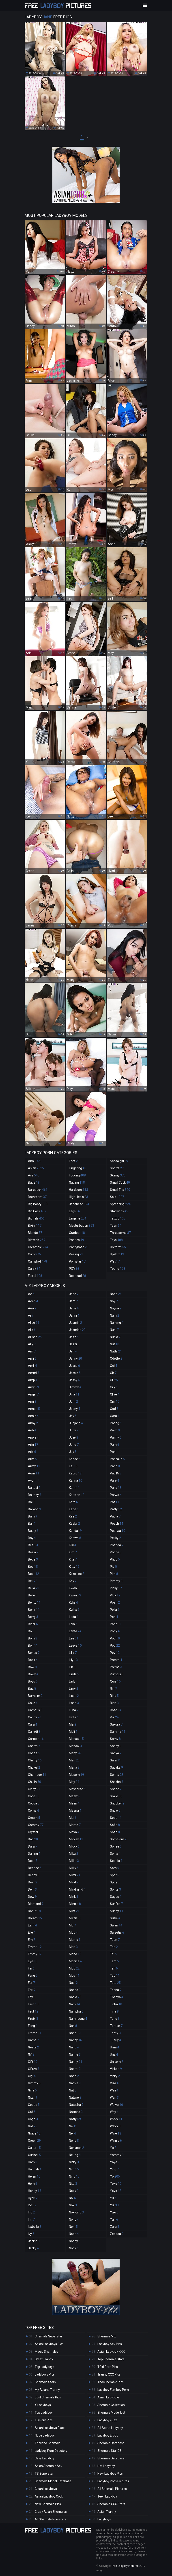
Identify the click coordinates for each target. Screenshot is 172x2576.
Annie (33, 1416)
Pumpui (116, 1674)
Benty (34, 1602)
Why (114, 2112)
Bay (32, 1538)
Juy (73, 1452)
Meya (74, 1832)
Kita (73, 1559)
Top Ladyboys (44, 2367)
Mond (75, 1954)
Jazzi (74, 1344)
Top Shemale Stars (111, 2359)
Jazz (74, 1337)
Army (34, 1466)
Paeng (116, 1423)
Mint (74, 1911)
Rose (115, 1710)
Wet (115, 1261)
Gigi (32, 2076)
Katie (74, 1509)
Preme (116, 1667)
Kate (73, 1502)
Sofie (115, 1832)
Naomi (75, 2069)
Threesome (120, 1233)
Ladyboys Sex (107, 2420)
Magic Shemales (46, 2351)
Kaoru (75, 1473)
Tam (114, 1961)
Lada (73, 1617)
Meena (75, 1810)
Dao (33, 1839)
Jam (73, 1301)
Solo (117, 1197)
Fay (31, 1997)
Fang (32, 1975)
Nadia (75, 1997)
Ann (32, 1401)
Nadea (75, 1990)
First (33, 2011)
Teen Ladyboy (107, 2496)
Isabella (34, 2226)
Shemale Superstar (48, 2336)
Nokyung (76, 2212)
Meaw (74, 1796)
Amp (32, 1380)
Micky (74, 1846)
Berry (33, 1617)
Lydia (74, 1717)
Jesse (74, 1365)
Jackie (34, 2241)
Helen (34, 2176)
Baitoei (34, 1487)
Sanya (115, 1753)
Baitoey (34, 1495)
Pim (114, 1574)
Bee (33, 1566)
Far (31, 1983)
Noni (73, 2226)
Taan (115, 1939)
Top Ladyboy (44, 2412)
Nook (74, 2248)
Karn (74, 1487)
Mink (73, 1896)
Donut (34, 1911)
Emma (35, 1947)
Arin (33, 1444)
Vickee (116, 2069)
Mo (72, 1925)
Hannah (34, 2169)
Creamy (35, 1825)
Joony (74, 1409)
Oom (114, 1416)
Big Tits (36, 1218)
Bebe (33, 1559)
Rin (113, 1688)
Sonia (115, 1853)
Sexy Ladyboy (44, 2458)
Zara (114, 2226)
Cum (34, 1254)
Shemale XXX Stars (111, 2504)
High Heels (78, 1197)
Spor (114, 1875)
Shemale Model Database (53, 2481)
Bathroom (37, 1197)
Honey (34, 2191)
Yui (114, 2205)
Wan (114, 2097)
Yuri (114, 2219)
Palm (115, 1430)
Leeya (75, 1645)
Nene (74, 2140)
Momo (75, 1939)
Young (117, 1268)
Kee (73, 1516)
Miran (75, 1918)
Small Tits (120, 1189)
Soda (116, 1818)
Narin (74, 2076)
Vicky (115, 2076)
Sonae (116, 1846)
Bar (31, 1523)
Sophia (116, 1861)
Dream (35, 1918)
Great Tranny (44, 2359)
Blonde (35, 1233)
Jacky (33, 2248)
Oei (113, 1365)
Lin (72, 1667)
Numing (116, 1322)
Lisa (74, 1696)
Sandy (115, 1746)
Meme (75, 1825)
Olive (114, 1394)
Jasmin (75, 1322)
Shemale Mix (106, 2336)
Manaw (76, 1739)
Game (33, 2040)
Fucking (77, 1175)
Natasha (76, 2104)
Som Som (118, 1839)
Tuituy (115, 2040)
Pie (113, 1566)
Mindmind (77, 1889)
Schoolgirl (119, 1161)
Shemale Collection (111, 2405)
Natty (75, 2119)
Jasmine (77, 1330)
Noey (74, 2191)
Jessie (75, 1373)
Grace (34, 2133)
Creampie (38, 1247)
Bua (32, 1688)
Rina (114, 1696)
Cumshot (37, 1261)
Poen (115, 1602)
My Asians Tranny (47, 2389)
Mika (73, 1853)
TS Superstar (44, 2473)
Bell (32, 1581)
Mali (73, 1731)
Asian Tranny (106, 2511)
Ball (32, 1502)
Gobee (34, 2104)
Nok (73, 2205)
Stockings (119, 1211)
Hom (32, 2183)
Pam (114, 1444)
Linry (73, 1688)
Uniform (118, 1247)
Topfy (115, 2033)
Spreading (120, 1204)
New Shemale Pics (48, 2504)
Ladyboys (104, 2519)
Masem (76, 1774)
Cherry (35, 1760)
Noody (74, 2241)
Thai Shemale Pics (110, 2382)
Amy (33, 1387)
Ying (114, 2169)
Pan (115, 1452)
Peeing (76, 1254)
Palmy (115, 1437)
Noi (72, 2198)
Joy (73, 1416)
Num (114, 1315)
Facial (35, 1276)
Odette (116, 1358)
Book (33, 1660)
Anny (33, 1423)
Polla (114, 1609)
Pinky (116, 1588)
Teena (115, 1990)
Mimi (74, 1875)
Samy (115, 1739)
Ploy (115, 1595)
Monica (75, 1961)
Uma (114, 2047)
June (74, 1444)
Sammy (117, 1731)
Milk (74, 1861)
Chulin (34, 1782)
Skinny (117, 1175)
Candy (34, 1717)
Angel (33, 1394)
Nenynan (76, 2148)
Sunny (116, 1911)
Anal (34, 1161)
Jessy (74, 1380)
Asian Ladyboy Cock (49, 2496)
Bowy (33, 1674)
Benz (34, 1609)
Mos (74, 1975)
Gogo (33, 2119)
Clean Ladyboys (46, 2489)
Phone (116, 1552)
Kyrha (74, 1609)
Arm (32, 1459)
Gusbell (34, 2155)
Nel (72, 2133)
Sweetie (117, 1932)
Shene (116, 1789)
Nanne (75, 2054)
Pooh (115, 1638)
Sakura (116, 1724)
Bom (32, 1638)
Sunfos (116, 1904)
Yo (115, 2176)
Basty (33, 1531)
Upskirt (117, 1254)
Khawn (75, 1538)
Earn (32, 1925)
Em (31, 1939)
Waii (114, 2090)
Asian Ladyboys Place (50, 2428)
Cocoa (33, 1803)
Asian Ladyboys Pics (49, 2344)
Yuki (114, 2212)
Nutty (116, 1351)
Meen (74, 1803)
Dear (32, 1861)
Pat (114, 1502)
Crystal (34, 1832)
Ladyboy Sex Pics (109, 2344)
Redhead (77, 1276)
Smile (116, 1796)
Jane (74, 1308)
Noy (114, 1301)
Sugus (115, 1896)
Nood (74, 2234)
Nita (73, 2183)
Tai (113, 1954)
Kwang (75, 1595)
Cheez (34, 1753)
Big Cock (37, 1211)
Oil (114, 1380)
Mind (73, 1882)
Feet (74, 1161)
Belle (32, 1595)
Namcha (76, 2011)
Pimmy (116, 1581)
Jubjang (76, 1423)
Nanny (75, 2061)
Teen (115, 1225)
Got (32, 2126)
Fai (31, 1968)
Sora (114, 1868)
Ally (32, 1344)
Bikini (34, 1225)
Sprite (115, 1889)
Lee (73, 1638)
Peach (116, 1523)
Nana (75, 2033)
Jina (74, 1394)
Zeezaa (116, 2234)
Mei (73, 1818)
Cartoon (36, 1739)
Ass (33, 1175)
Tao (115, 1975)
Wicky (116, 2119)
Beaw (33, 1552)
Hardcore (78, 1189)
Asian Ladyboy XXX (111, 2351)
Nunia (115, 1337)
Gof (32, 2112)
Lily (73, 1660)
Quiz (115, 1681)
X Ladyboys (43, 2405)
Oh (113, 1373)
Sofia (115, 1825)
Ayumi (34, 1480)
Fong (32, 2026)
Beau (33, 1545)
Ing (31, 2212)
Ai (30, 1315)
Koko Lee (76, 1574)
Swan (116, 1925)
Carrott (34, 1731)
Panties (76, 1240)
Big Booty (37, 1204)
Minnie (75, 1904)
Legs (74, 1211)
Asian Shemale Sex (48, 2466)
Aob (32, 1430)
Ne (73, 2126)
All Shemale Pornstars (50, 2519)
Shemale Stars (45, 2382)
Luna (73, 1710)
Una (114, 2054)
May (74, 1782)
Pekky (115, 1538)
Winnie (116, 2140)
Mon (73, 1947)
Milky (74, 1868)
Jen (73, 1351)
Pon (114, 1617)
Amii (32, 1365)
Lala (73, 1624)
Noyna (115, 1308)
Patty (116, 1509)
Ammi (33, 1373)
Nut (114, 1344)
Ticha (116, 2004)
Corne (33, 1810)
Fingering (77, 1168)
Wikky (115, 2126)
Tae (114, 1947)
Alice (33, 1322)
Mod (73, 1932)
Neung (75, 2155)
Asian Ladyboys (108, 2397)
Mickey (76, 1839)
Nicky (74, 2162)
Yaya (115, 2162)
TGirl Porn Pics (107, 2367)
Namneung (78, 2018)
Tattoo (117, 1218)
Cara (32, 1724)
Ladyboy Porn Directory (51, 2450)
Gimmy (34, 2083)
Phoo (115, 1559)
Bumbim (35, 1696)
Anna (34, 1409)
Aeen (33, 1301)
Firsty (33, 2018)
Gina (32, 2090)
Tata (115, 1983)
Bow (32, 1667)
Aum (33, 1473)
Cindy (34, 1789)
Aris (32, 1452)
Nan (73, 2026)
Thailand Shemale (47, 2443)
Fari (32, 1990)
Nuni (114, 1330)
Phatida (116, 1545)
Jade (74, 1294)
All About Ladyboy (110, 2428)
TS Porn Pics (44, 2420)
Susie (115, 1918)
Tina (114, 2011)
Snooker (117, 1803)
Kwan (74, 1588)
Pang (115, 1466)
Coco (33, 1796)
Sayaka (116, 1767)
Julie (73, 1437)
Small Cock (120, 1182)
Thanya (116, 1997)
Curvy (34, 1268)
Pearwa (117, 1531)
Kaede (74, 1459)
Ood (114, 1409)
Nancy (75, 2040)
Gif (31, 2054)
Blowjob (36, 1240)
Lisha (74, 1703)
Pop (115, 1645)
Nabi (73, 1983)
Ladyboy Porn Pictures (113, 2481)
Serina (116, 1774)
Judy (73, 1430)
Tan (114, 1968)
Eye (32, 1961)
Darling (34, 1853)
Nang (74, 2047)
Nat (72, 2090)
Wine (115, 2133)
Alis (32, 1330)
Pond (116, 1624)
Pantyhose (78, 1247)
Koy (73, 1581)
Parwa (116, 1495)
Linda (74, 1674)
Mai (73, 1724)
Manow (75, 1746)
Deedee (34, 1868)
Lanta (75, 1631)
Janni (74, 1315)
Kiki (72, 1545)
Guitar (34, 2148)
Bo (31, 1631)
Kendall (75, 1531)
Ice (32, 2205)
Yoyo (115, 2191)
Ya (113, 2148)
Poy (115, 1652)
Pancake (117, 1459)
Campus (35, 1710)
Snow (115, 1810)
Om (114, 1401)
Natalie (75, 2097)
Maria (74, 1767)
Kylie (73, 1602)
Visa (114, 2083)
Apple (33, 1437)
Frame (34, 2033)
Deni (32, 1889)
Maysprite (77, 1789)
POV (74, 1268)
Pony (115, 1631)
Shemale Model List (111, 2412)
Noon (116, 1294)
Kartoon (76, 1495)
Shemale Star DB (109, 2450)
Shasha (116, 1782)
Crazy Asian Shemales (51, 2511)
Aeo (32, 1308)
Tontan (116, 2026)
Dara (32, 1846)
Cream (34, 1818)
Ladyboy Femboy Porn (113, 2389)
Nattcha (76, 2112)
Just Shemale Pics (48, 2397)
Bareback (37, 1189)
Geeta (33, 2047)
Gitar (32, 2097)
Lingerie (77, 1218)
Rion (114, 1703)
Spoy (115, 1882)
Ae (31, 1294)
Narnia (75, 2083)
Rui (114, 1717)
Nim (74, 2169)
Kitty (74, 1566)
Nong (74, 2219)
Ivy (31, 2234)
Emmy (34, 1954)
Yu (113, 2198)
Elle (31, 1932)
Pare (114, 1480)
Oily (114, 1387)
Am (32, 1351)
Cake (33, 1703)
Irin (31, 2219)
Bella (33, 1588)
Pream (116, 1660)
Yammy (117, 2155)
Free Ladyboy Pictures (125, 2565)
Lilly (73, 1652)
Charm (34, 1746)
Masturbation (81, 1225)
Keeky (74, 1523)
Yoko (115, 2183)
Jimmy (75, 1387)
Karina (75, 1480)
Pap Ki (115, 1473)
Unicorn (116, 2061)
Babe (34, 1182)
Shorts (117, 1168)
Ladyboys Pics (45, 2374)
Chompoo (37, 1774)
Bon (33, 1645)
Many (75, 1753)
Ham (32, 2162)
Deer (32, 1882)
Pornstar (77, 1261)
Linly (73, 1681)
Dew (32, 1896)
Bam (32, 1516)
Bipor (33, 1624)
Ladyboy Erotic (107, 2435)
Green (34, 2140)
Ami (32, 1358)
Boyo (33, 1681)
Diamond (35, 1904)
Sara (115, 1760)
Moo (74, 1968)
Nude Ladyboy (45, 2435)
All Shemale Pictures (112, 2489)
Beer (33, 1574)
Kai (73, 1466)
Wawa (116, 2104)
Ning (74, 2176)
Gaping (77, 1182)
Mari (74, 1760)
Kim (73, 1552)
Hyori (33, 2198)
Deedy (33, 1875)
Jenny (75, 1358)
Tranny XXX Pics (108, 2374)
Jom (73, 1401)
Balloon (34, 1509)
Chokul (34, 1767)
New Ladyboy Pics (110, 2473)
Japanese (79, 1204)
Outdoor (77, 1233)
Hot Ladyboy (106, 2466)
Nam (74, 2004)
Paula (115, 1516)
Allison (35, 1337)
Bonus (33, 1652)
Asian (36, 1168)
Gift (32, 2061)
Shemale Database (111, 2443)
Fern (33, 2004)
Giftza (33, 2069)
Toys (116, 1240)
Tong (115, 2018)
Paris (115, 1487)
